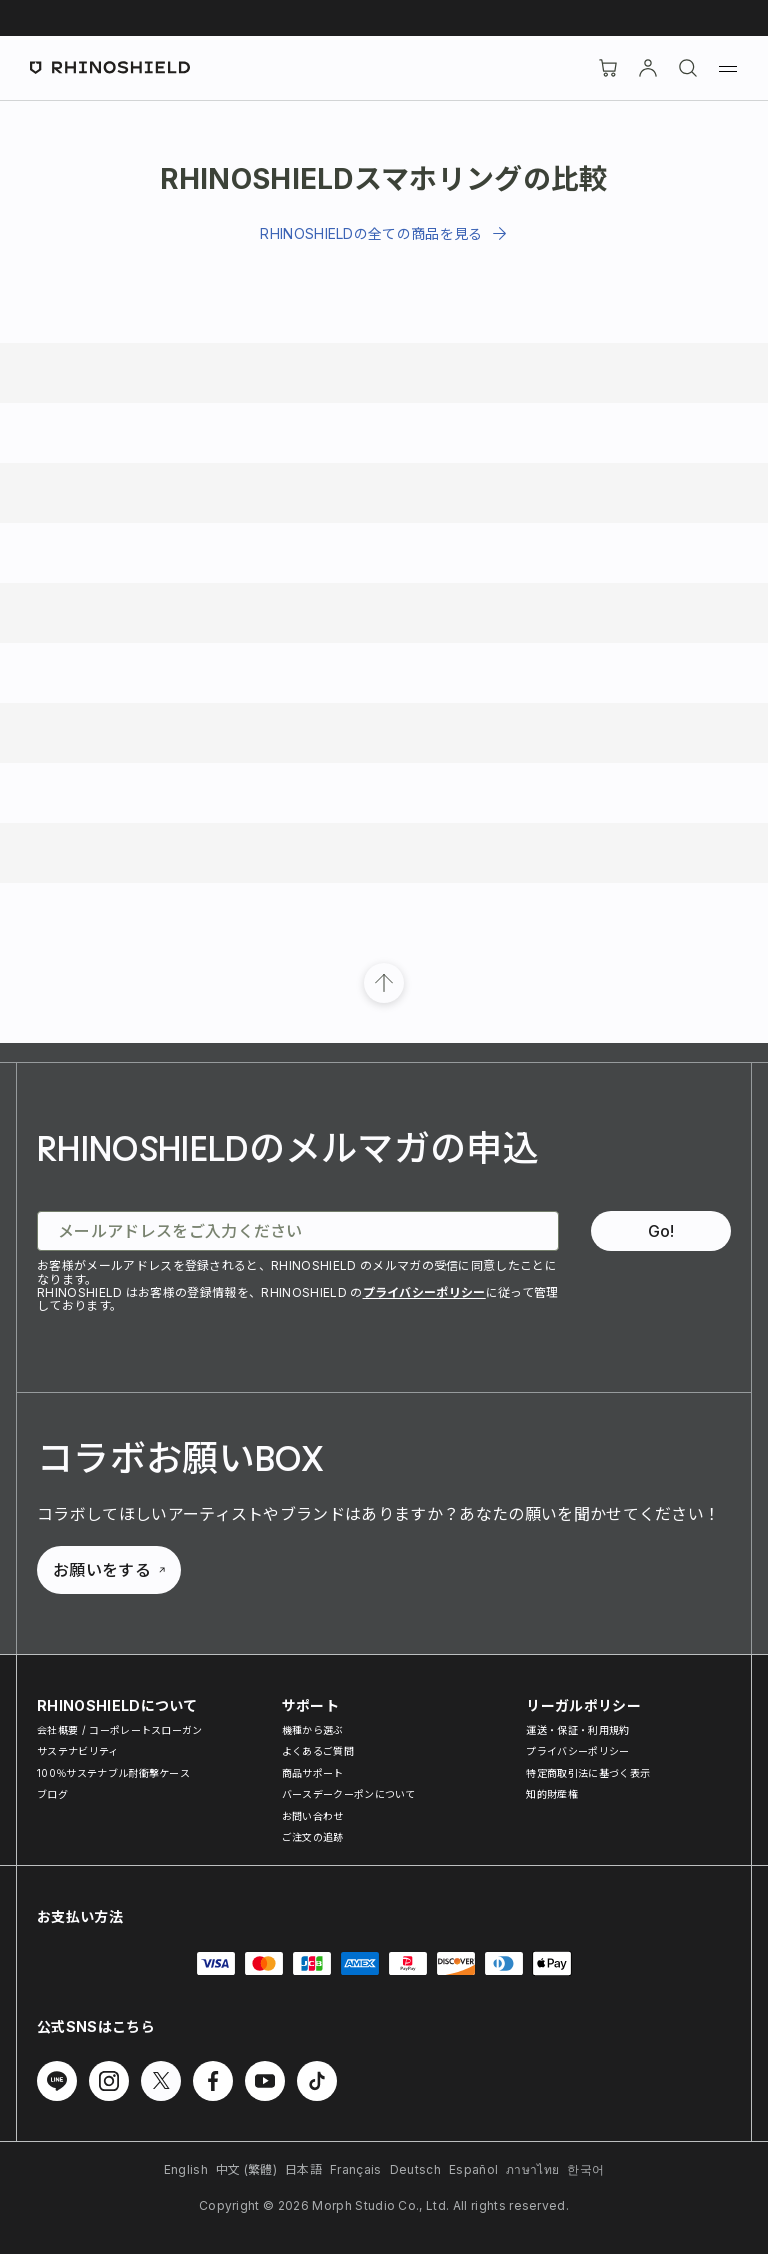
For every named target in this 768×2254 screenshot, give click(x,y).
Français (356, 2169)
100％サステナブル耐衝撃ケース (113, 1773)
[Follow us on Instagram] (109, 2081)
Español (473, 2169)
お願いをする (109, 1570)
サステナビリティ (78, 1751)
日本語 (303, 2169)
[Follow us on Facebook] (213, 2081)
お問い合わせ (313, 1816)
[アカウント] (648, 68)
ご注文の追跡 (313, 1837)
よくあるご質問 (318, 1751)
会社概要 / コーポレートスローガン (120, 1730)
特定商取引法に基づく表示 (588, 1773)
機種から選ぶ (313, 1730)
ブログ (52, 1794)
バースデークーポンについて (349, 1794)
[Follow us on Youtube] (265, 2081)
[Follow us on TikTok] (317, 2081)
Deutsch (415, 2169)
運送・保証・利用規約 (577, 1730)
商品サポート (313, 1773)
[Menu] (728, 68)
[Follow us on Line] (57, 2081)
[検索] (688, 68)
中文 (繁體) (246, 2169)
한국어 (585, 2169)
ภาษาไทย (532, 2169)
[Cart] (608, 68)
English (186, 2169)
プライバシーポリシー (424, 1292)
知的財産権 (552, 1794)
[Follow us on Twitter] (161, 2081)
